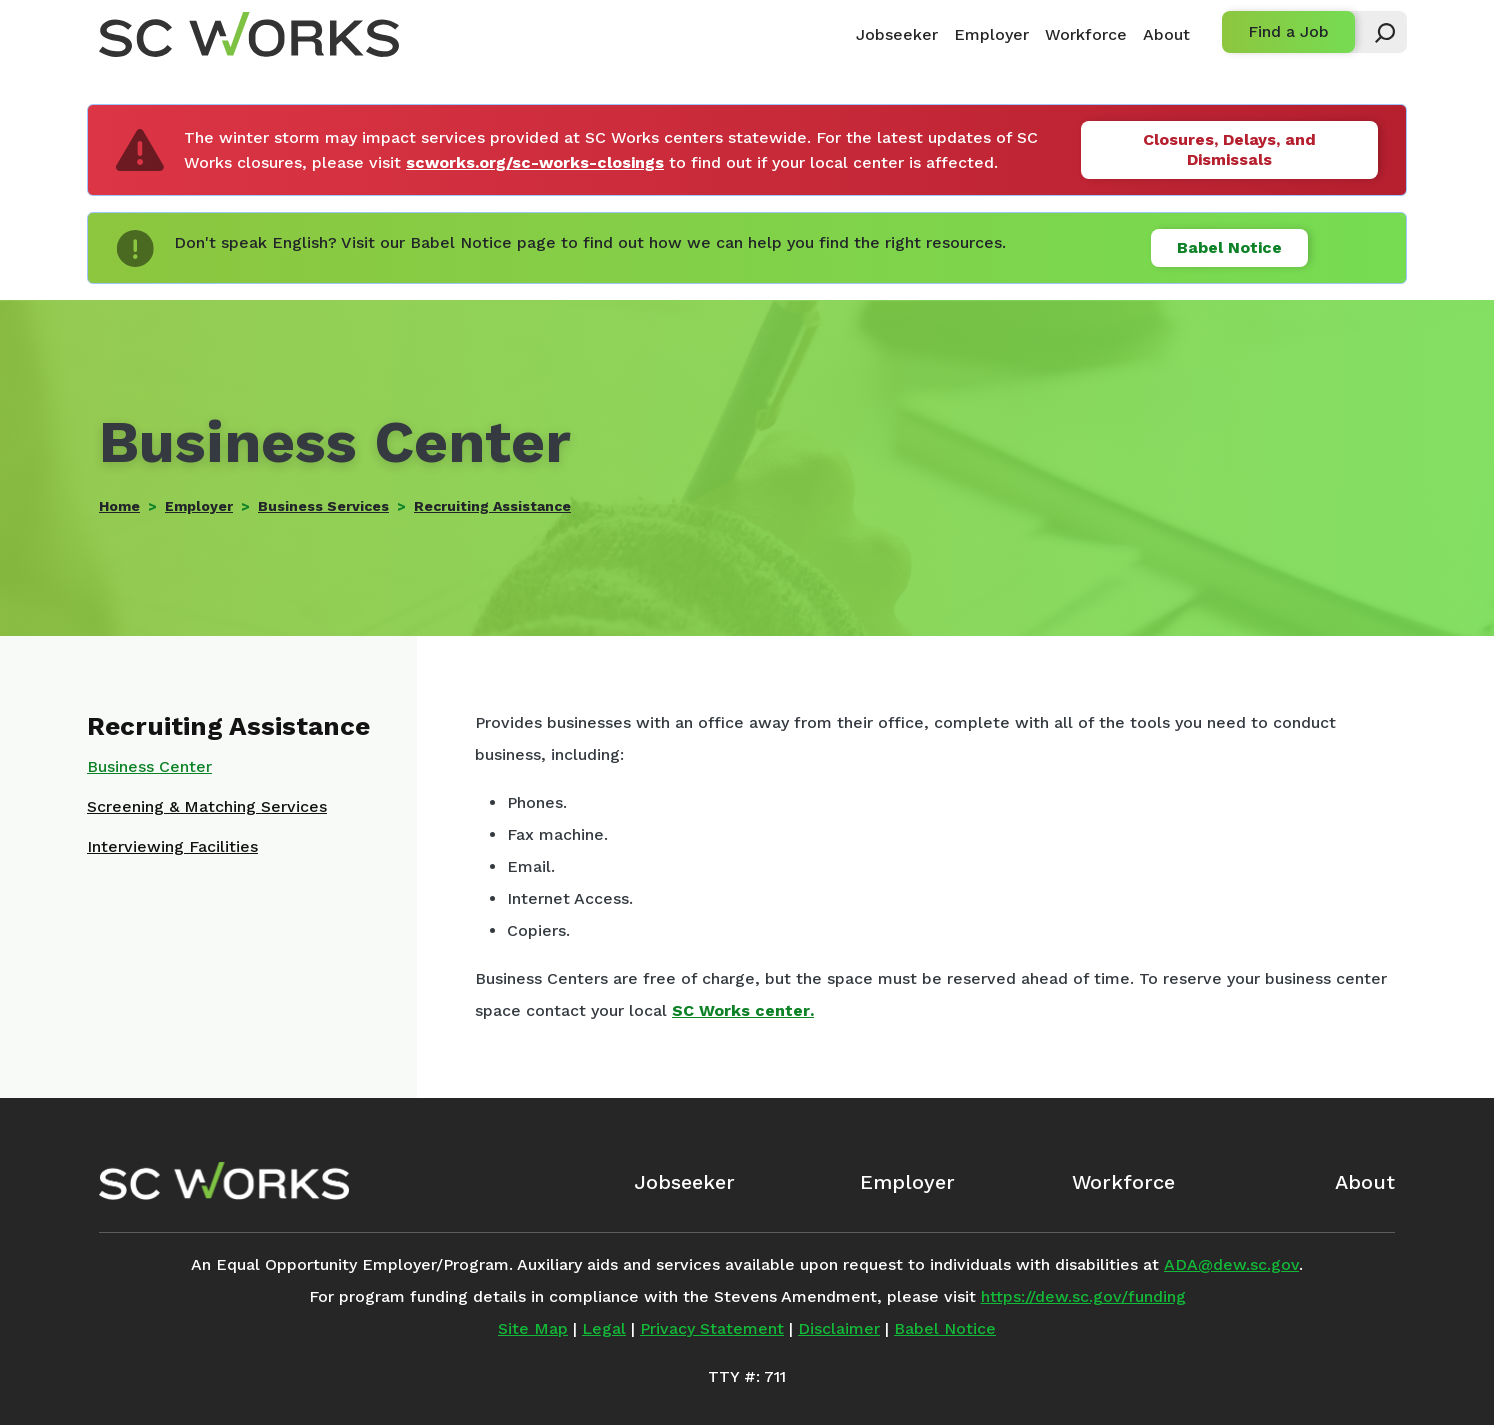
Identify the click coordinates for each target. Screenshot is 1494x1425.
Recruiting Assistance (492, 506)
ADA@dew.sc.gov (1231, 1264)
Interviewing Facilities (172, 846)
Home (119, 506)
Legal (604, 1328)
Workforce (1086, 34)
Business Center (149, 766)
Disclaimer (839, 1328)
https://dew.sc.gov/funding (1083, 1296)
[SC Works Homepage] (224, 1181)
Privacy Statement (712, 1328)
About (1166, 34)
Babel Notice (1229, 247)
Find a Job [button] (1288, 31)
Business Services (323, 506)
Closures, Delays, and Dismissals (1229, 149)
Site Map (533, 1328)
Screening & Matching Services (207, 806)
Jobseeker (897, 34)
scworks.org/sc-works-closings (535, 162)
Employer (991, 34)
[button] (1376, 32)
